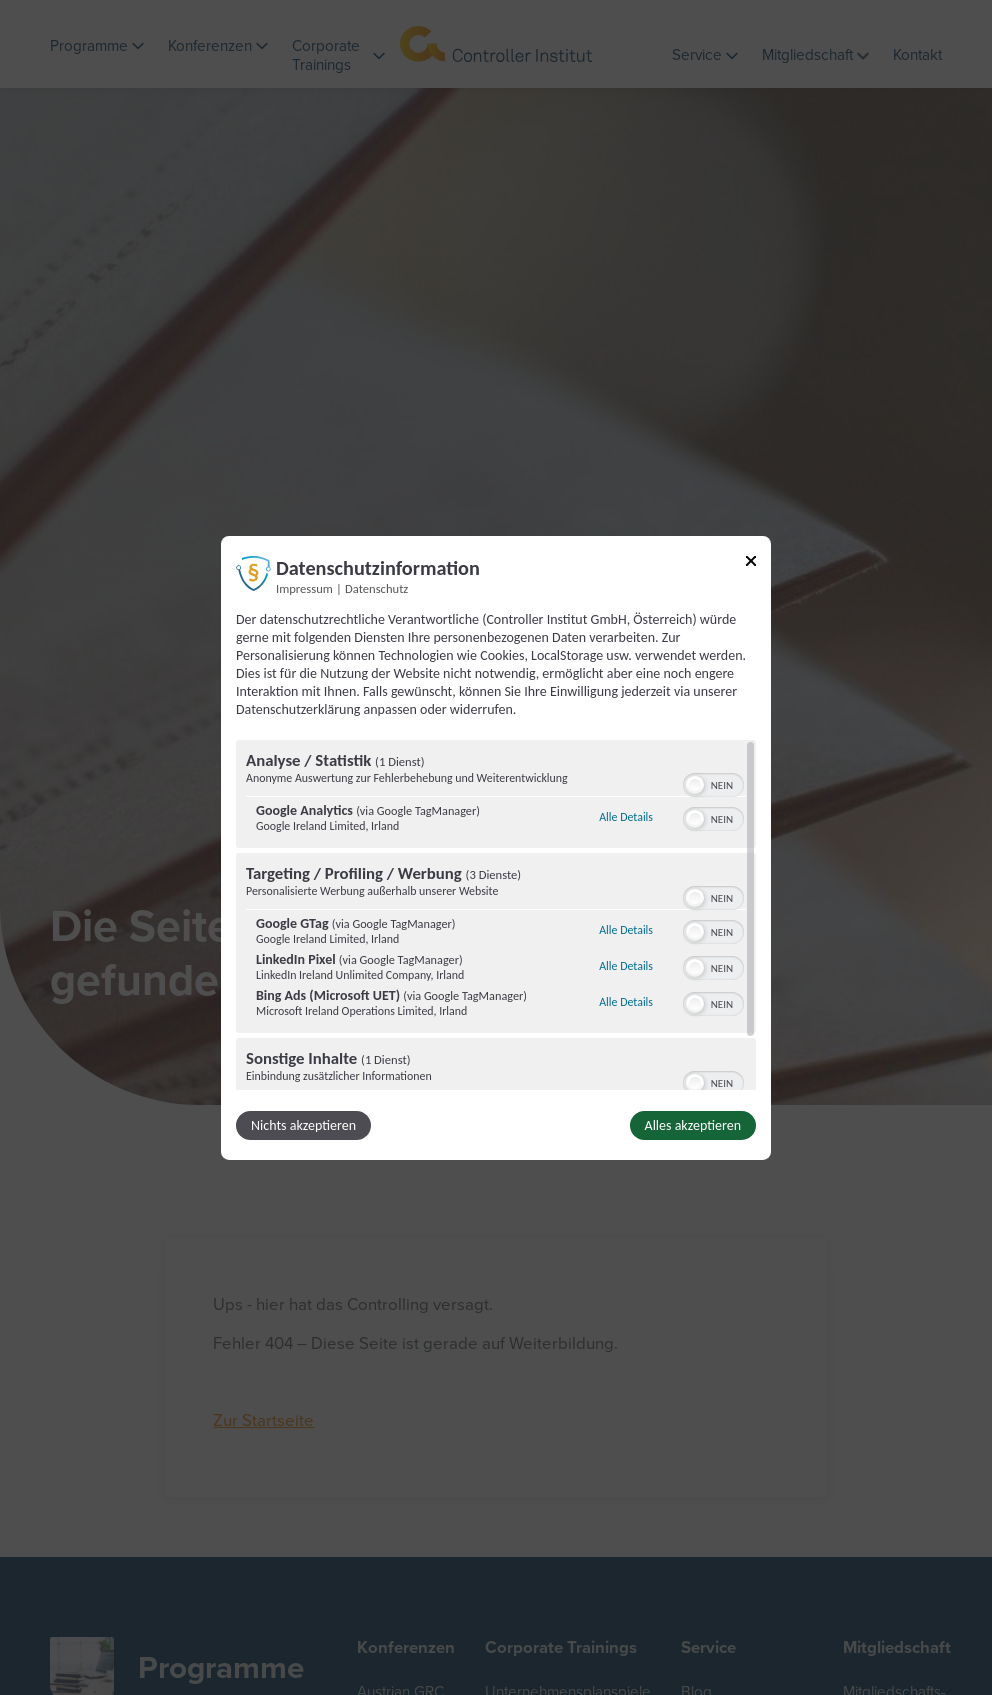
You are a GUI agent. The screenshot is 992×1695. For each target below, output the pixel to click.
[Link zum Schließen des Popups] (751, 563)
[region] (496, 915)
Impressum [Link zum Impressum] (304, 587)
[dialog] (496, 847)
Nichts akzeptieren (303, 1125)
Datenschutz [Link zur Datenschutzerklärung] (376, 587)
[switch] (713, 783)
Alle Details (626, 817)
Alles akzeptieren (693, 1125)
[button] (695, 785)
